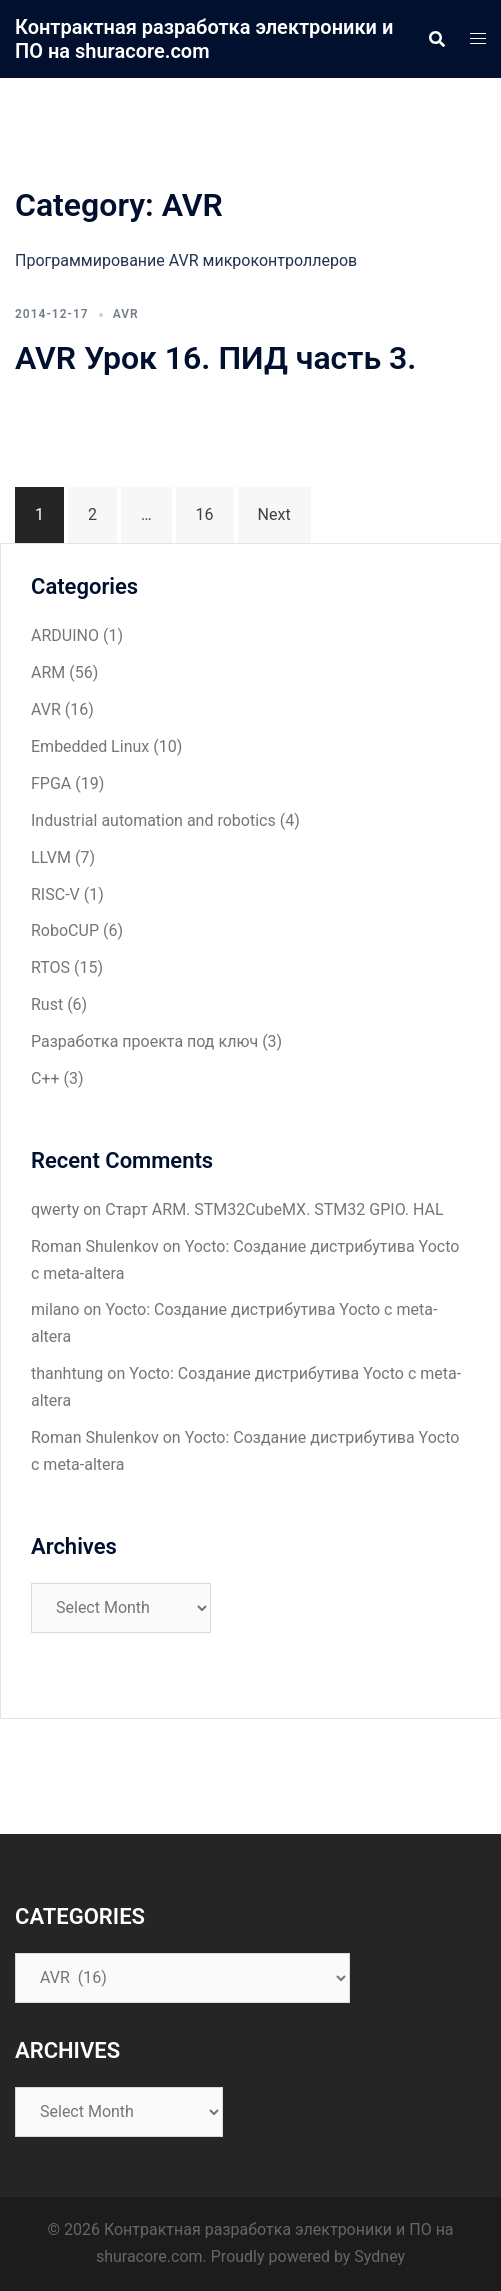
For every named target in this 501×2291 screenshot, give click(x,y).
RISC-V (55, 894)
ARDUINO (65, 635)
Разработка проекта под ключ (144, 1041)
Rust (47, 1004)
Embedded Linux (90, 746)
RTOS (50, 967)
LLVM (51, 857)
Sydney (379, 2256)
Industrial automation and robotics (153, 820)
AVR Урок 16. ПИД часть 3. (215, 358)
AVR (126, 314)
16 (205, 514)
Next (274, 514)
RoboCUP (65, 930)
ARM (48, 672)
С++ (45, 1078)
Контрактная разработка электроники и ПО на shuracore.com (204, 39)
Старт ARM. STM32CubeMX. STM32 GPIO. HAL (274, 1209)
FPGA (51, 783)
